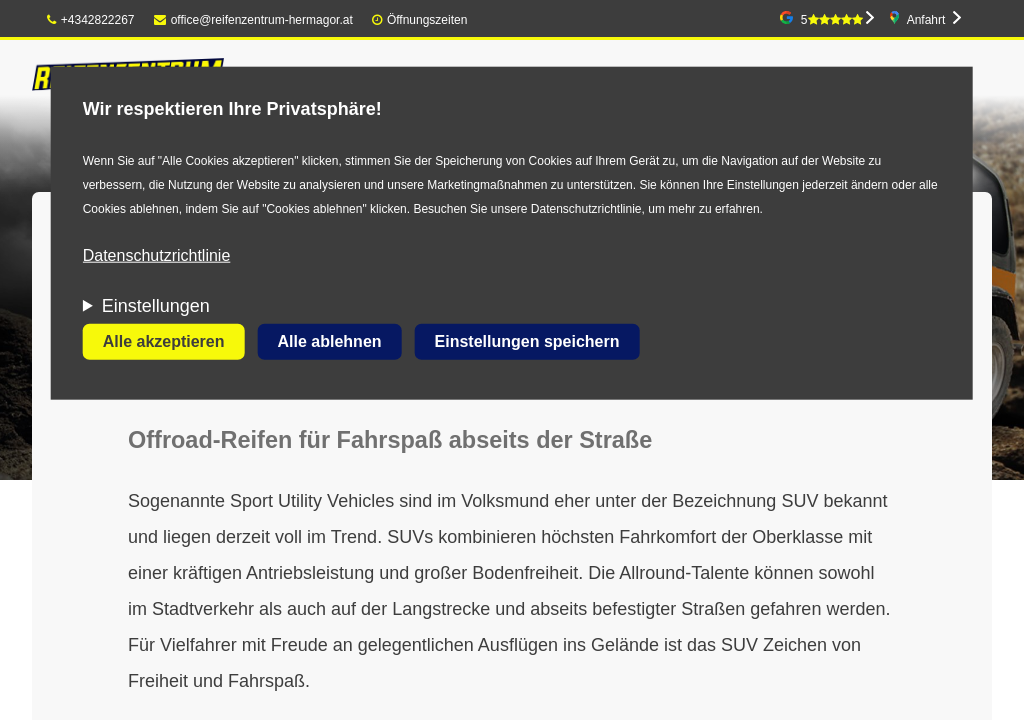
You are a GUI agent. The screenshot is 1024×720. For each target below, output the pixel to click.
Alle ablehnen (330, 341)
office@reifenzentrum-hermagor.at (253, 20)
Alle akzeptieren (164, 341)
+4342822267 (91, 20)
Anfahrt (926, 20)
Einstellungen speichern (527, 341)
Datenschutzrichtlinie (157, 255)
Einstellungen (156, 306)
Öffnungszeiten (427, 20)
